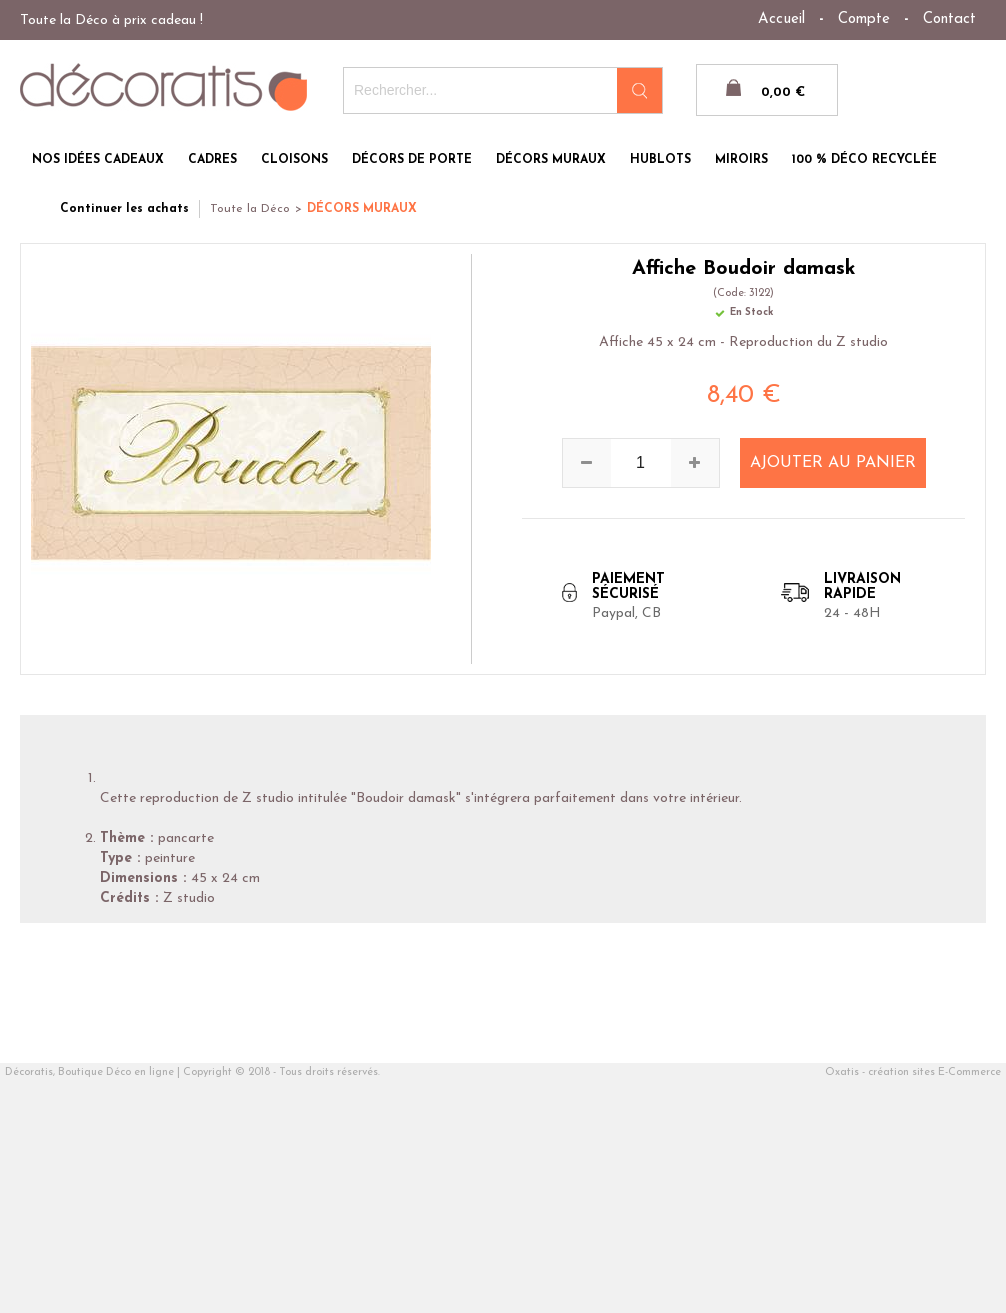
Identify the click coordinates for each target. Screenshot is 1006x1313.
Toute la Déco (250, 209)
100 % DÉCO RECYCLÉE (864, 160)
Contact (949, 19)
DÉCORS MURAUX (551, 160)
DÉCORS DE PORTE (412, 160)
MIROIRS (741, 160)
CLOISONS (294, 160)
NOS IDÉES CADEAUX (98, 160)
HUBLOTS (660, 160)
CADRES (212, 160)
